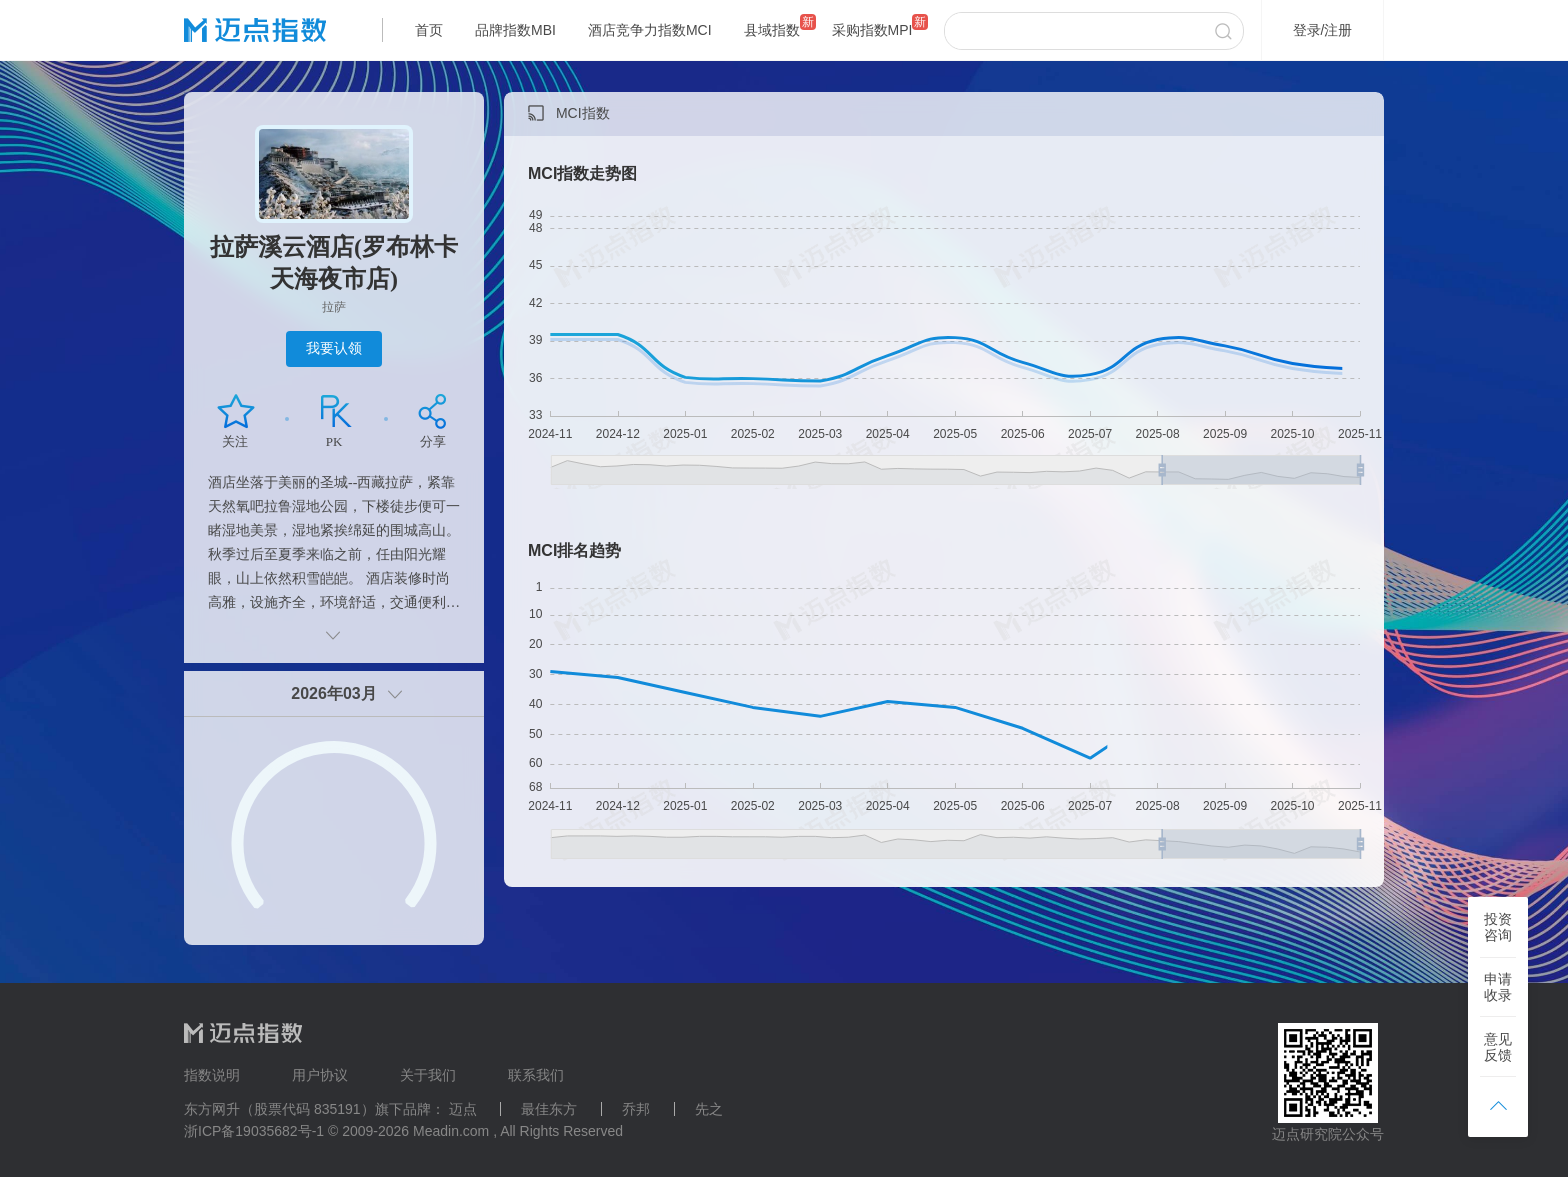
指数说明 (212, 1075)
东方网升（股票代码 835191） (279, 1109)
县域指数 (772, 30)
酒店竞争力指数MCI (650, 30)
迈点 (463, 1109)
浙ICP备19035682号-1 (254, 1131)
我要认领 (334, 348)
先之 (709, 1109)
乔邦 (636, 1109)
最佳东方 (549, 1109)
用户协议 (320, 1075)
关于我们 (428, 1075)
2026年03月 (333, 693)
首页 (429, 30)
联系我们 (536, 1075)
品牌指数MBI (515, 30)
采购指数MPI (872, 30)
